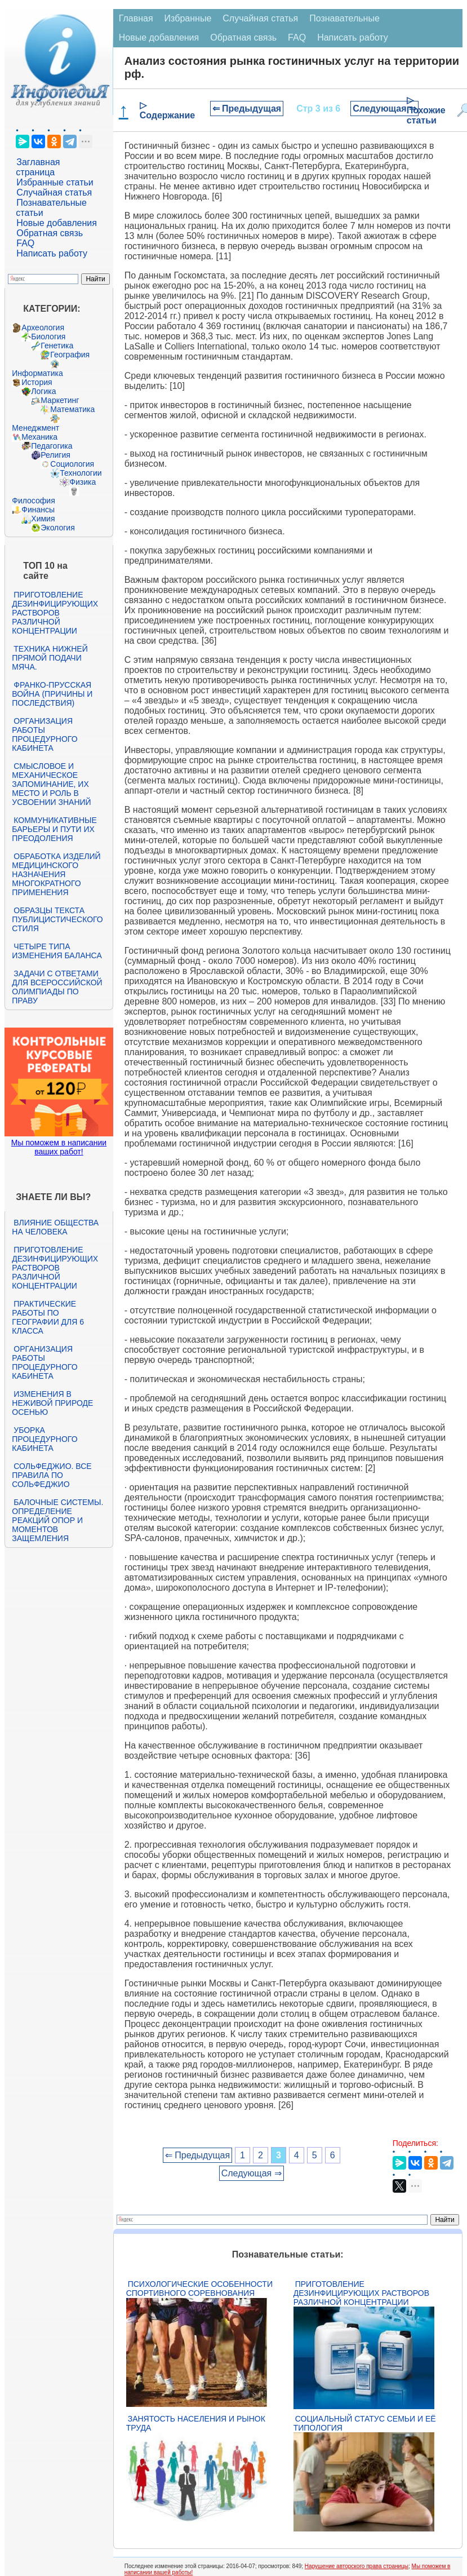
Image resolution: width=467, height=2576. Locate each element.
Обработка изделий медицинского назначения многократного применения (56, 874)
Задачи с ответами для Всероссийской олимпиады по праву (57, 987)
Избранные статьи (54, 182)
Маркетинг (60, 400)
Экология (57, 527)
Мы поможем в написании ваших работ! (58, 1147)
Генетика (57, 345)
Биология (48, 336)
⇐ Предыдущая (247, 108)
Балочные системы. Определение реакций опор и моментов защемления (57, 1520)
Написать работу (51, 253)
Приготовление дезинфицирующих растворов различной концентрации (55, 612)
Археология (42, 327)
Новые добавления (56, 223)
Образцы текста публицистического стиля (57, 919)
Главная (136, 18)
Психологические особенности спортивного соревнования (199, 2289)
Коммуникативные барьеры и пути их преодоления (54, 829)
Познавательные (344, 18)
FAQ (25, 243)
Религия (55, 454)
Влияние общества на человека (55, 1227)
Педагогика (51, 445)
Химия (43, 518)
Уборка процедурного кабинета (44, 1439)
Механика (39, 436)
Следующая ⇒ (384, 108)
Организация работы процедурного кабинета (44, 734)
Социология (72, 463)
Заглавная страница (38, 167)
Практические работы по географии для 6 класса (48, 1317)
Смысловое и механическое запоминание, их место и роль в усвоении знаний (51, 784)
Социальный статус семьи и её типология (364, 2423)
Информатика (37, 373)
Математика (72, 409)
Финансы (38, 509)
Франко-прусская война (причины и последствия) (52, 693)
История (36, 382)
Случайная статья (54, 192)
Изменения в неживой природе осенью (52, 1403)
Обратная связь (49, 233)
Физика (82, 481)
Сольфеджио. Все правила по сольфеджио (51, 1475)
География (70, 354)
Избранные (188, 18)
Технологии (80, 472)
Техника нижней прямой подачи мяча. (49, 657)
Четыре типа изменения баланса (56, 951)
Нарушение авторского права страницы (356, 2566)
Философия (33, 500)
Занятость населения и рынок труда (195, 2423)
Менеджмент (35, 427)
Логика (43, 391)
